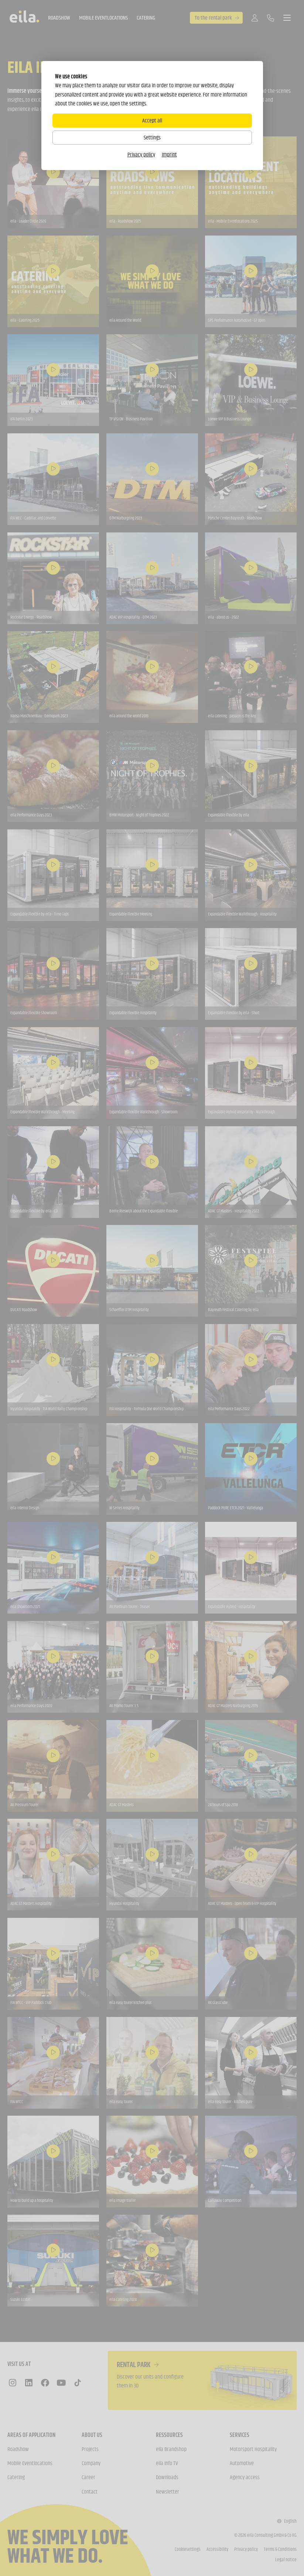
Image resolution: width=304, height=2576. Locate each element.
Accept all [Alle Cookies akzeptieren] (152, 120)
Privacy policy (141, 154)
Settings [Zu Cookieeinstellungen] (152, 137)
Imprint (169, 154)
